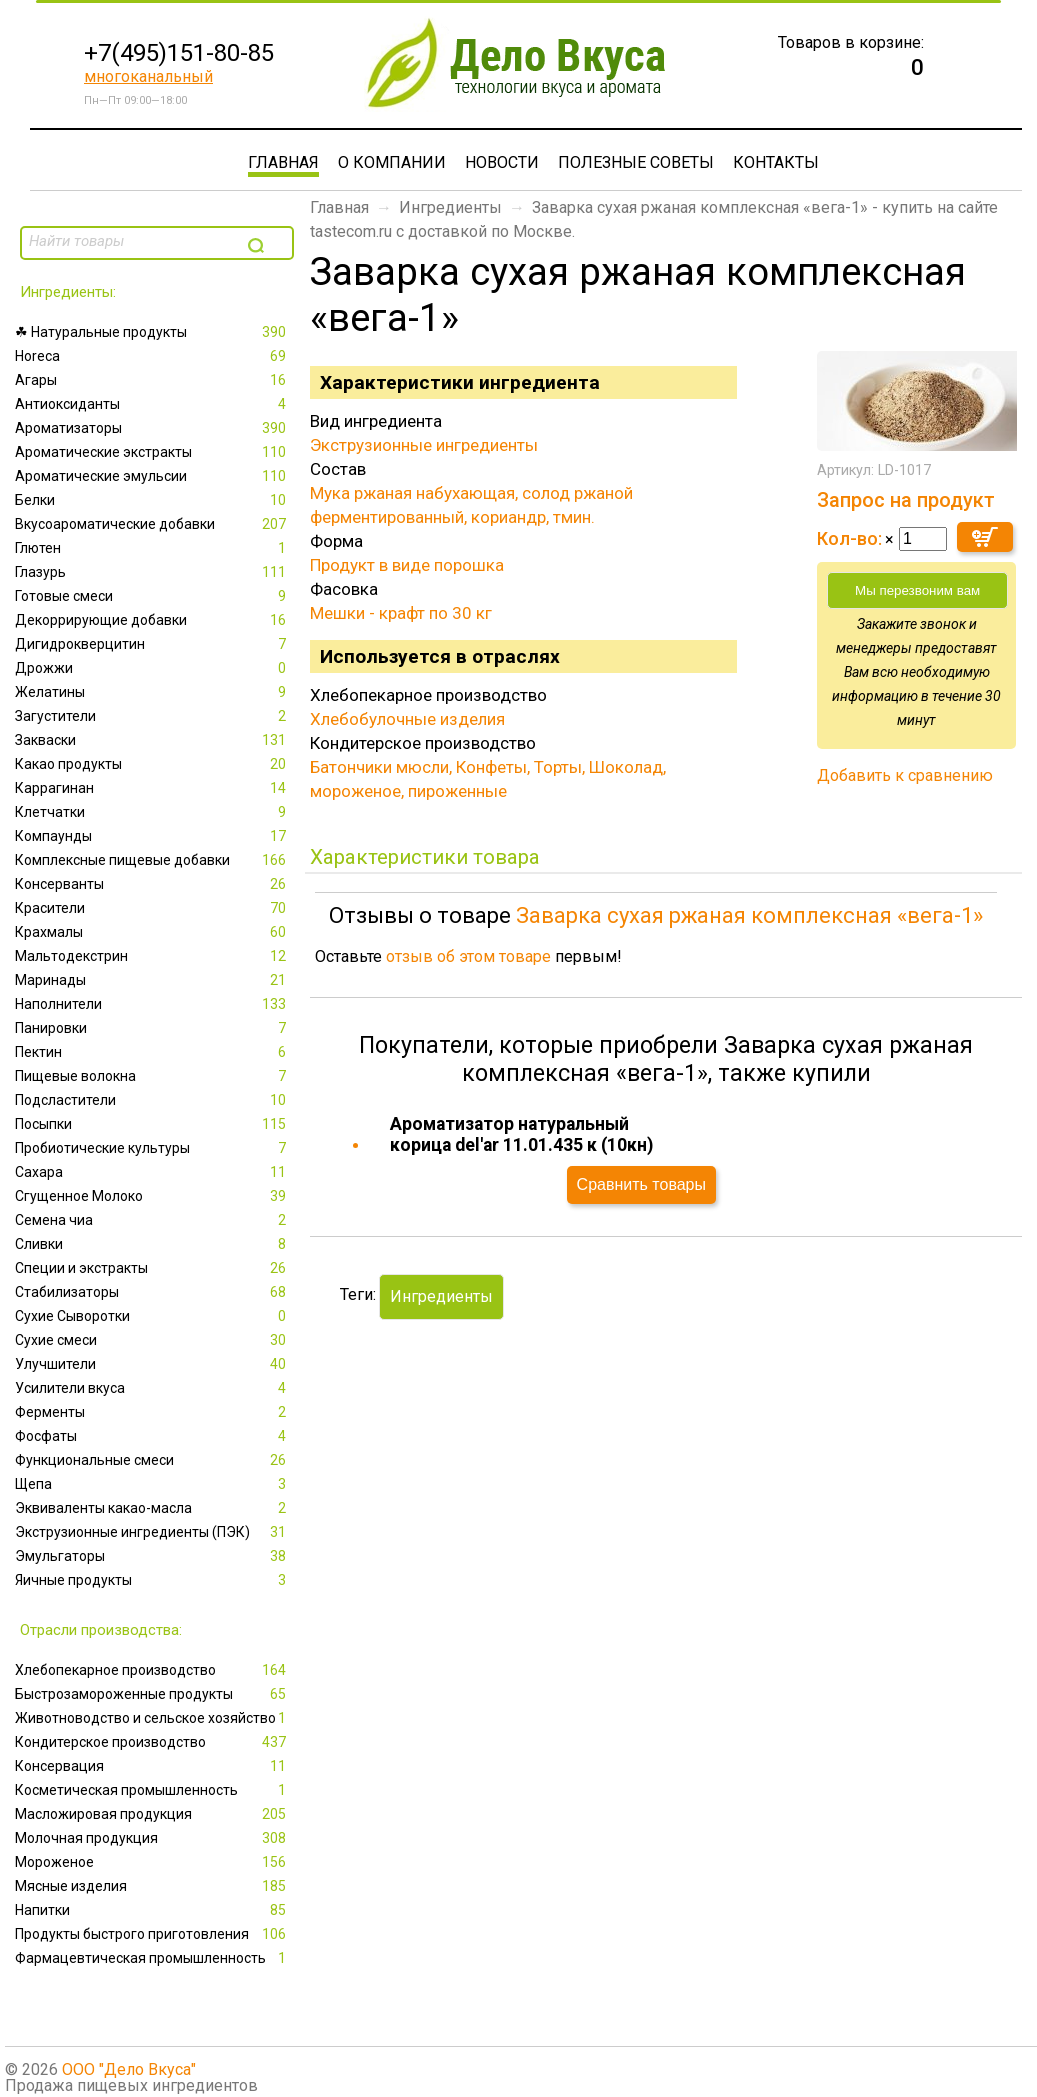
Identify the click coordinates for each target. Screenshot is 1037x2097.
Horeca (152, 356)
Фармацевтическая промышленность (152, 1958)
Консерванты (152, 884)
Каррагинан (152, 788)
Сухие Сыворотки (152, 1316)
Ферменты (152, 1412)
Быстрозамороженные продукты (152, 1694)
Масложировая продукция (152, 1814)
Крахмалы (152, 932)
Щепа (152, 1484)
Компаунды (152, 836)
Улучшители (152, 1364)
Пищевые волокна (152, 1076)
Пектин (152, 1052)
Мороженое (152, 1862)
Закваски (152, 740)
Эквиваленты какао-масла (152, 1508)
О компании (392, 162)
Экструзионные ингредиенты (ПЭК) (152, 1532)
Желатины (152, 692)
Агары (152, 380)
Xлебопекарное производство (152, 1670)
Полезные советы (636, 162)
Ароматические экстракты (152, 452)
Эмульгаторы (152, 1556)
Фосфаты (152, 1436)
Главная (283, 162)
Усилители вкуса (152, 1388)
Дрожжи (152, 668)
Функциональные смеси (152, 1460)
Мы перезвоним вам (917, 590)
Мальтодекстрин (152, 956)
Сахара (152, 1172)
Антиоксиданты (152, 404)
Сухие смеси (152, 1340)
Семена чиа (152, 1220)
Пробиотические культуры (152, 1148)
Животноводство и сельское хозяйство (152, 1718)
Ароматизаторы (152, 428)
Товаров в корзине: (851, 42)
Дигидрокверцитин (152, 644)
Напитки (152, 1910)
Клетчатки (152, 812)
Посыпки (152, 1124)
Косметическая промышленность (152, 1790)
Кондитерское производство (152, 1742)
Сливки (152, 1244)
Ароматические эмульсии (152, 476)
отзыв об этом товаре (468, 956)
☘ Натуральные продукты (152, 332)
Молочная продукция (152, 1838)
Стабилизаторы (152, 1292)
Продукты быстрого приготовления (152, 1934)
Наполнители (152, 1004)
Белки (152, 500)
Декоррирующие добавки (152, 620)
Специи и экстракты (152, 1268)
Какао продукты (152, 764)
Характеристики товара (425, 857)
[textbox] (132, 241)
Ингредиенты (450, 207)
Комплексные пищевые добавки (152, 860)
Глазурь (152, 572)
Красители (152, 908)
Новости (502, 162)
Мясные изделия (152, 1886)
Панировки (152, 1028)
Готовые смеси (152, 596)
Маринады (152, 980)
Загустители (152, 716)
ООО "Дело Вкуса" (129, 2069)
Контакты (776, 162)
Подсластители (152, 1100)
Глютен (152, 548)
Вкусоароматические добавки (152, 524)
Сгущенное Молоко (152, 1196)
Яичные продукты (152, 1580)
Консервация (152, 1766)
